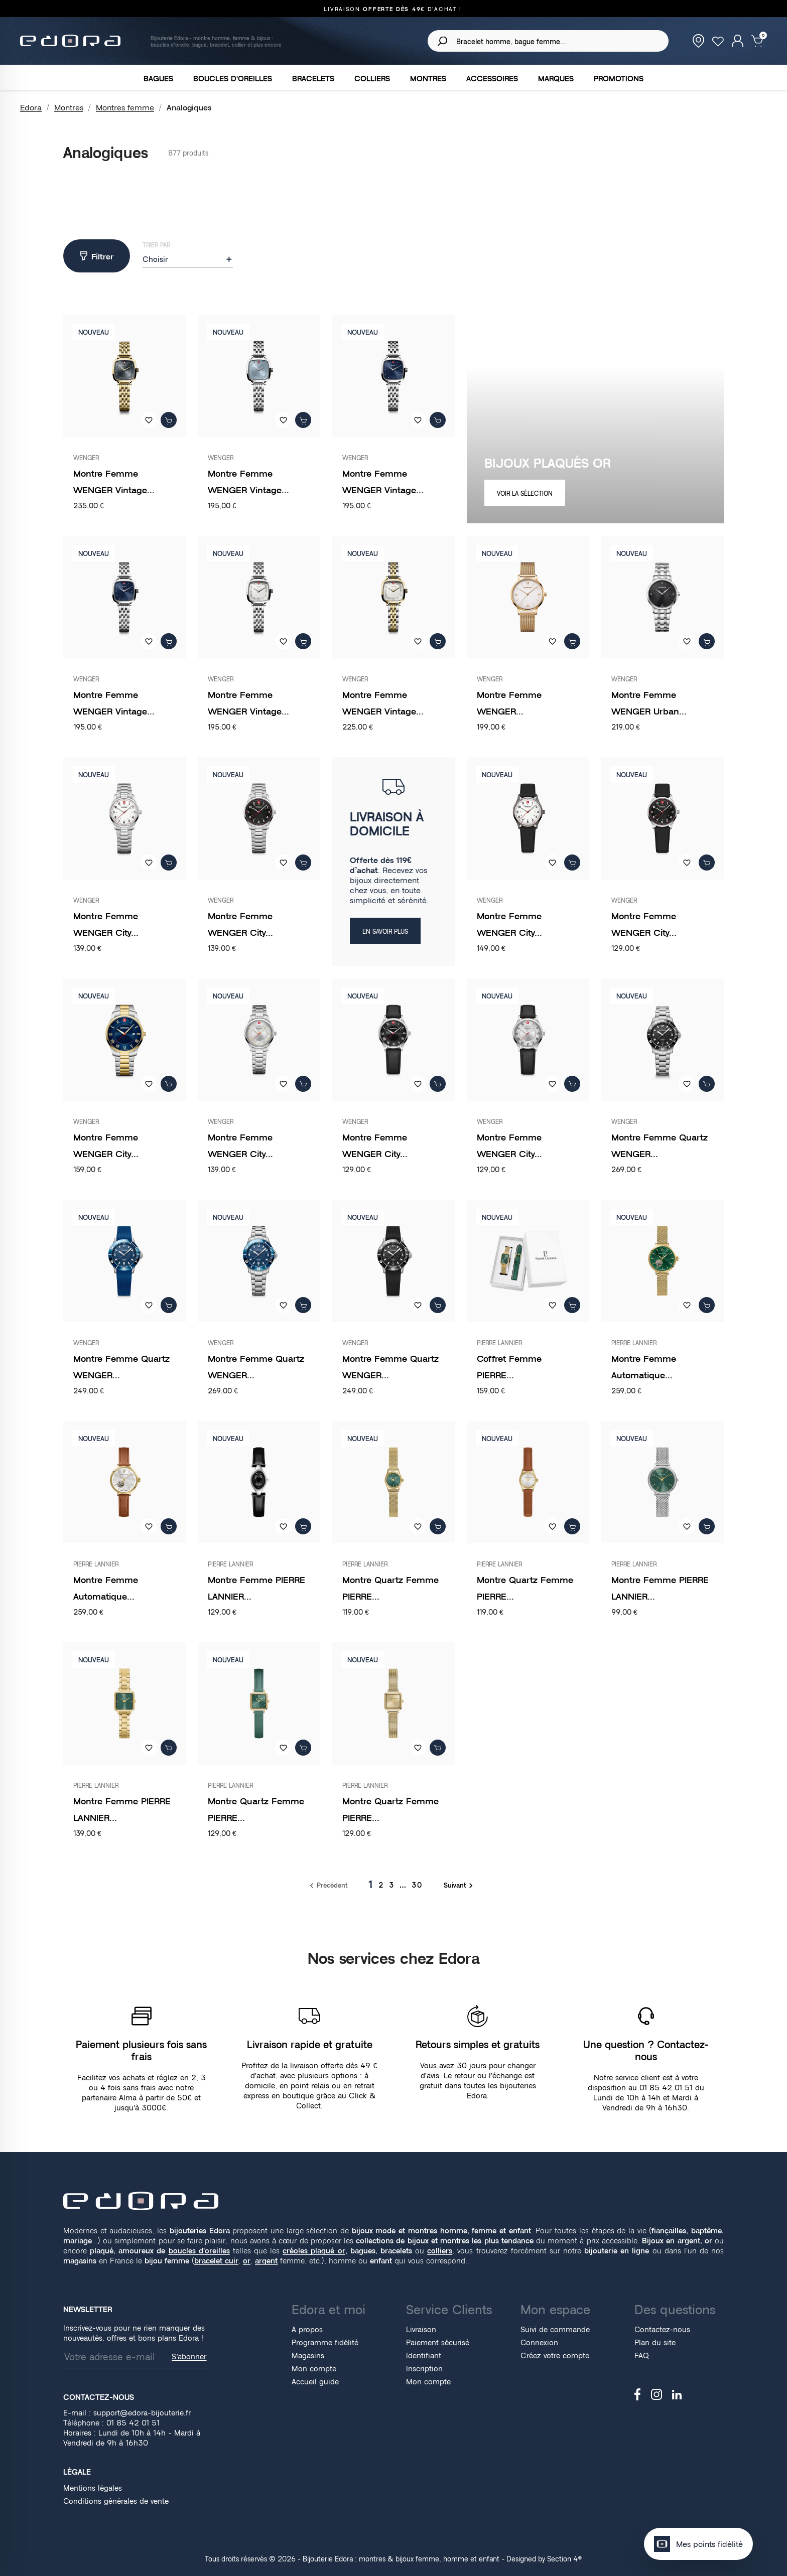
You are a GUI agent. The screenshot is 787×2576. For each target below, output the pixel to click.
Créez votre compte (554, 2355)
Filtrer (96, 256)
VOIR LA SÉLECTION (525, 493)
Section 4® (564, 2558)
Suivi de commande (555, 2329)
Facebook (637, 2394)
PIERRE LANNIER (499, 1343)
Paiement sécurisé (437, 2342)
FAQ (641, 2355)
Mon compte (314, 2368)
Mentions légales (92, 2488)
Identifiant (423, 2355)
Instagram (656, 2394)
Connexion (539, 2342)
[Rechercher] (548, 41)
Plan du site (655, 2342)
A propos (307, 2329)
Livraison (421, 2329)
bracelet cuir (216, 2260)
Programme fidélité (325, 2342)
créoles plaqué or (314, 2250)
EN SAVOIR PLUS (385, 931)
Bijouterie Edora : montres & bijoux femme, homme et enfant (401, 2558)
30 (417, 1885)
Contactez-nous (662, 2329)
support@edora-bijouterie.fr (142, 2412)
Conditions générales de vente (116, 2501)
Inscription (424, 2368)
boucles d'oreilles (199, 2250)
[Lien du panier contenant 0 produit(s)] (757, 40)
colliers (439, 2250)
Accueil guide (315, 2381)
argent (266, 2260)
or (246, 2260)
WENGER (86, 458)
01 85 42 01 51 (491, 9)
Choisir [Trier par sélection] (188, 259)
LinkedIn (677, 2394)
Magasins (308, 2355)
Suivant (460, 1885)
